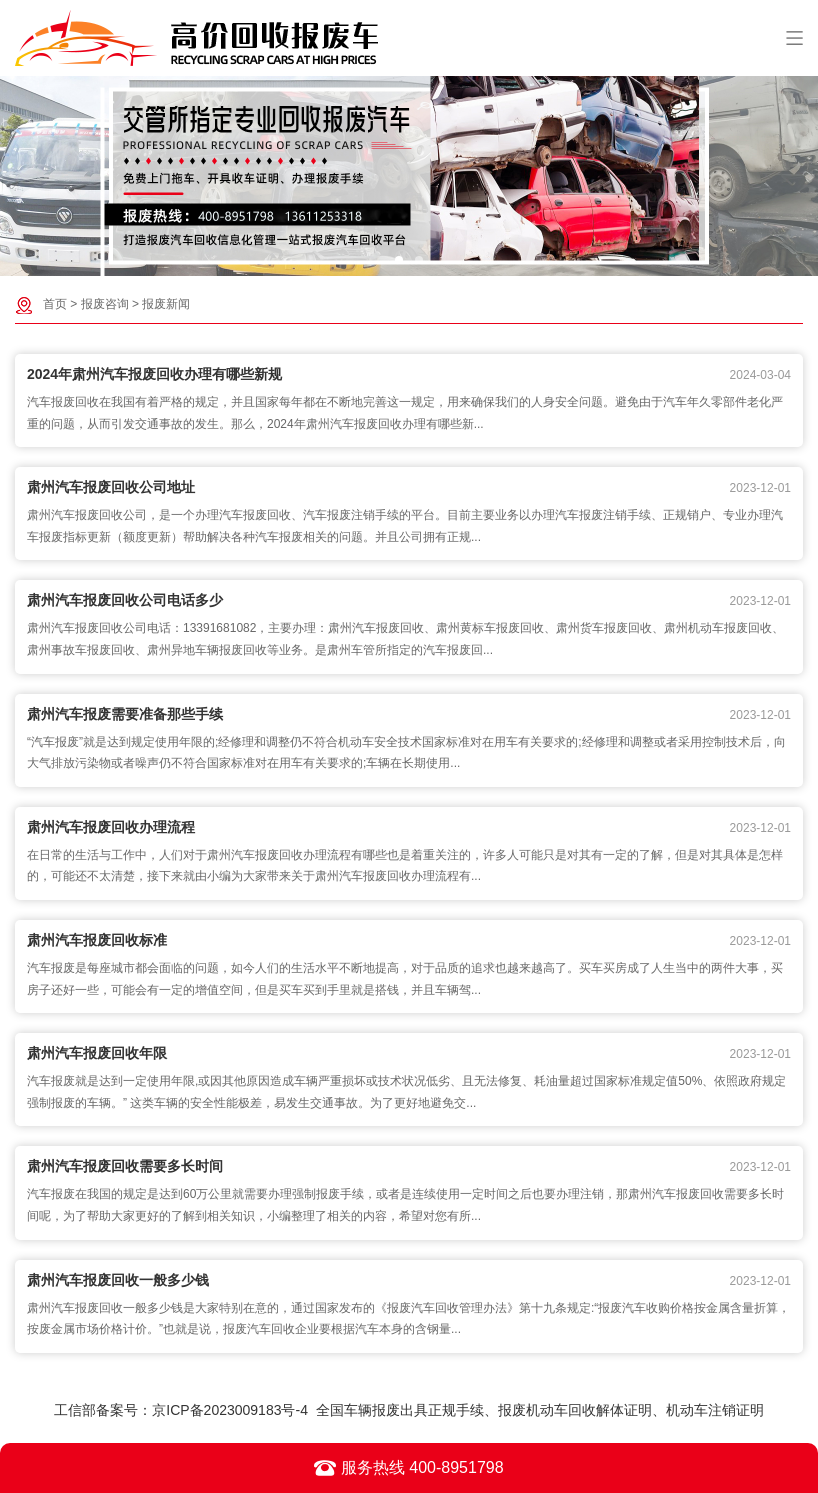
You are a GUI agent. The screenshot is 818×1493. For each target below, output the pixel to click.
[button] (399, 260)
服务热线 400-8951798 (408, 1468)
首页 (55, 304)
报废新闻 (166, 304)
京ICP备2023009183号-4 (230, 1410)
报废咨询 (105, 304)
